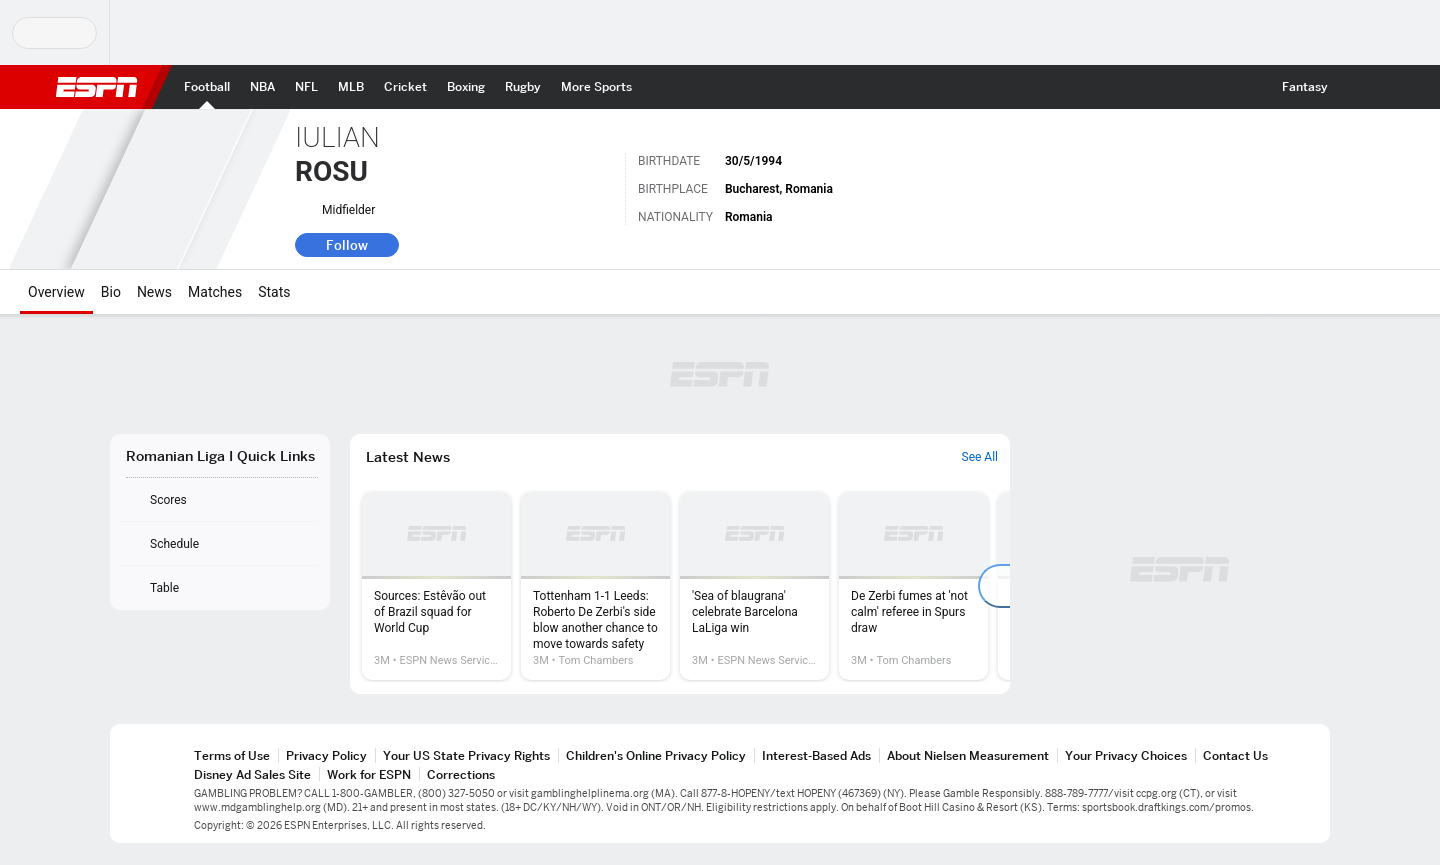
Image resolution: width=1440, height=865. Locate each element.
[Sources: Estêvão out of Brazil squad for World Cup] (436, 586)
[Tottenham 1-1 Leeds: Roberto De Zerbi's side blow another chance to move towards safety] (595, 586)
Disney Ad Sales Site (252, 774)
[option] (436, 586)
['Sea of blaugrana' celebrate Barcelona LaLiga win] (754, 586)
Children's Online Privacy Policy (656, 755)
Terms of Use (232, 755)
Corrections (461, 774)
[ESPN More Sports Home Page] (596, 87)
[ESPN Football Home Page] (207, 87)
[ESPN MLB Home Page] (351, 87)
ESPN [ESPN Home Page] (97, 87)
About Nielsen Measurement (968, 755)
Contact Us (1235, 755)
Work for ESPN (369, 774)
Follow (347, 245)
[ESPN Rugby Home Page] (523, 87)
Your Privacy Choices (1126, 755)
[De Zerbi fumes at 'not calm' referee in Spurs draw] (913, 586)
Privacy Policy (326, 755)
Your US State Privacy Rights (466, 755)
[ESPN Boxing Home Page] (466, 87)
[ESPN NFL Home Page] (306, 87)
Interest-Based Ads (816, 755)
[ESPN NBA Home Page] (262, 87)
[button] (1356, 87)
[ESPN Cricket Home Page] (405, 87)
